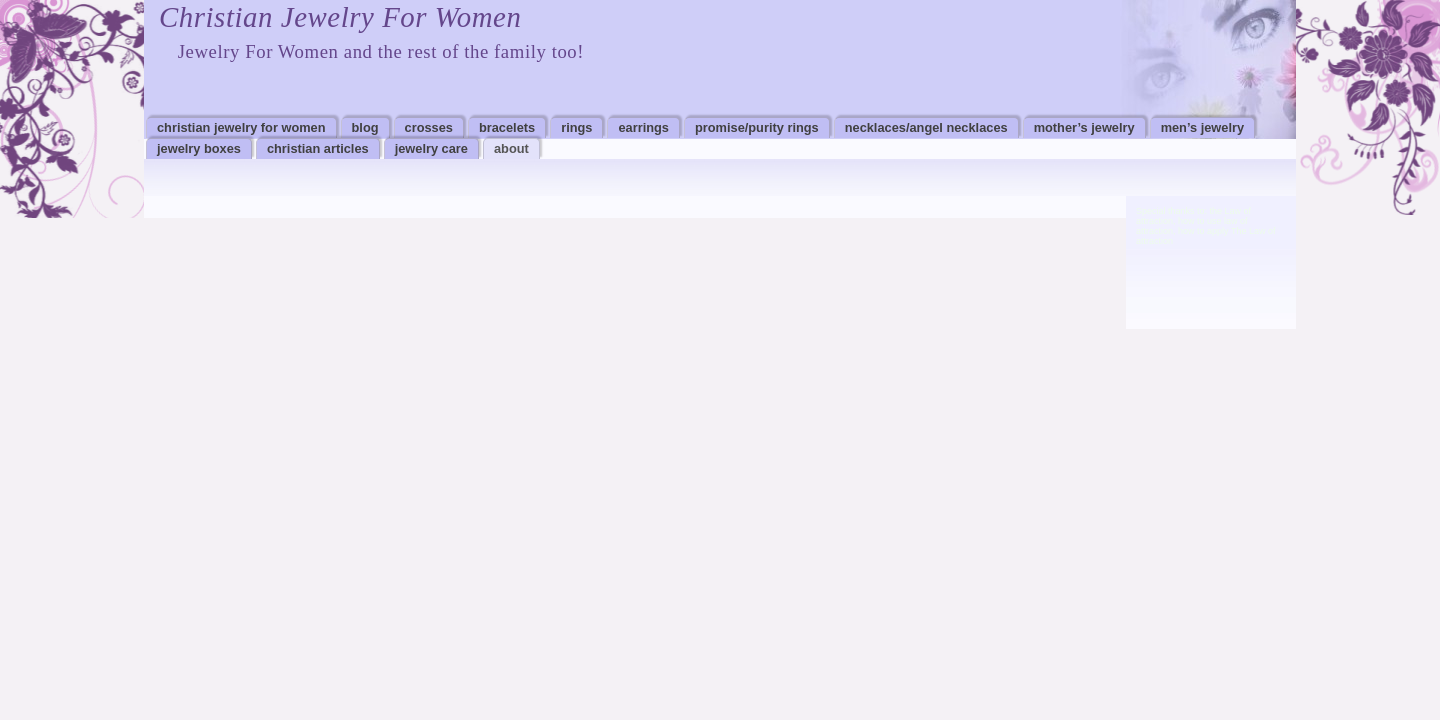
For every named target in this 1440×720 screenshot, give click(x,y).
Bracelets (507, 127)
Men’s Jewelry (1202, 127)
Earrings (643, 127)
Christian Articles (318, 148)
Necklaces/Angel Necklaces (926, 127)
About (511, 148)
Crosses (429, 127)
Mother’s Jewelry (1084, 127)
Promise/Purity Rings (757, 127)
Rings (576, 127)
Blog (365, 127)
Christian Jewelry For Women (340, 17)
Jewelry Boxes (199, 148)
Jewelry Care (431, 148)
